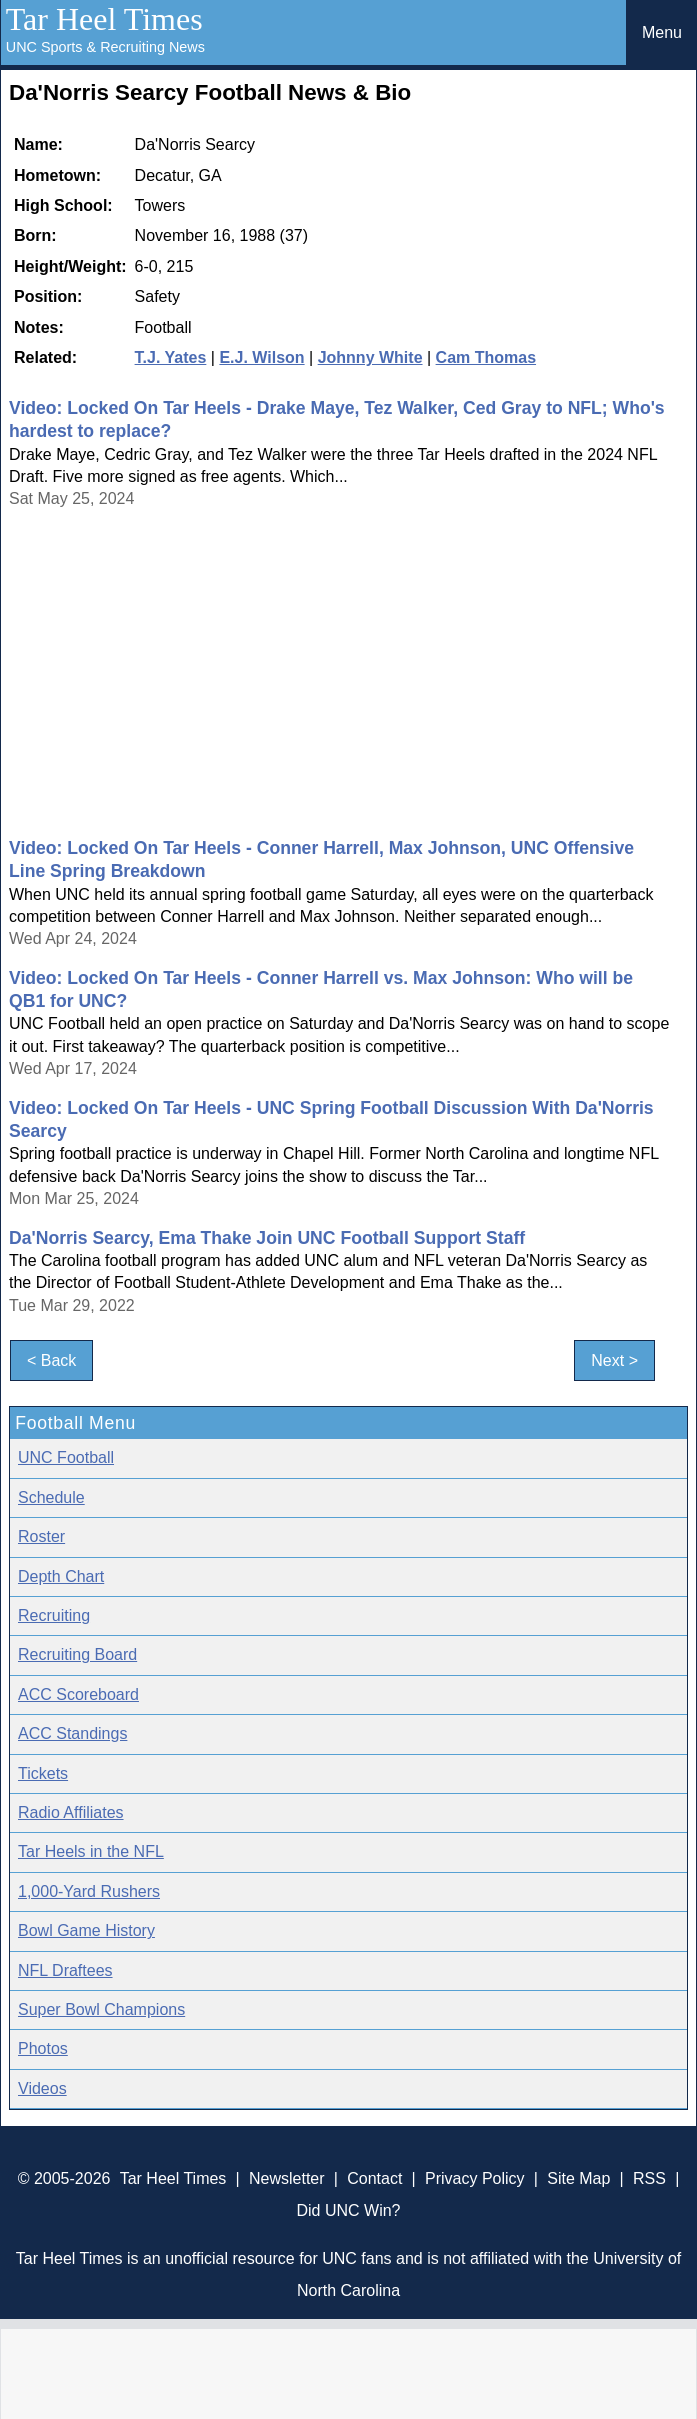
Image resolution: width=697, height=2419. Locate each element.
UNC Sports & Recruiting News (105, 47)
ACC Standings (72, 1733)
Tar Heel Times (104, 19)
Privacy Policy (475, 2178)
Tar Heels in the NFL (91, 1851)
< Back (51, 1360)
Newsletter (287, 2178)
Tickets (43, 1773)
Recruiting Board (77, 1654)
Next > (614, 1360)
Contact (374, 2178)
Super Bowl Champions (101, 2009)
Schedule (51, 1497)
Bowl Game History (86, 1930)
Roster (41, 1536)
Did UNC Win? (348, 2210)
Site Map (578, 2178)
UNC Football (66, 1457)
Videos (42, 2088)
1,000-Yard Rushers (89, 1891)
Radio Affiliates (71, 1812)
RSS (649, 2178)
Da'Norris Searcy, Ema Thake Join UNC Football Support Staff (267, 1238)
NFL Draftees (65, 1970)
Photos (43, 2048)
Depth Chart (61, 1576)
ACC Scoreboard (78, 1694)
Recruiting (54, 1615)
